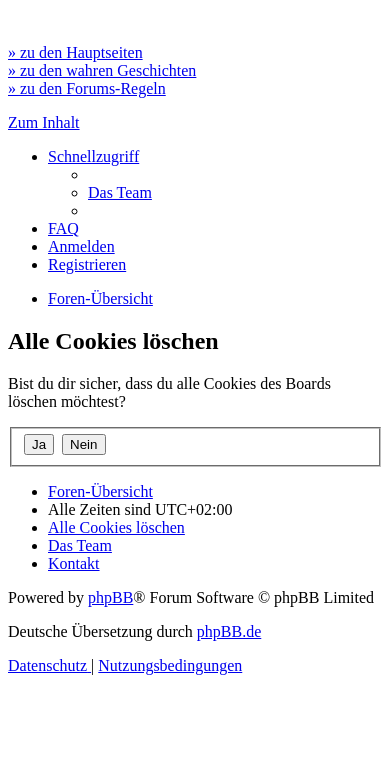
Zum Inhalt (44, 122)
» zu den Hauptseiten (75, 52)
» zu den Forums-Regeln (87, 88)
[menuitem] (120, 192)
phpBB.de (229, 631)
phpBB (110, 597)
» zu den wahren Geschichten (102, 70)
